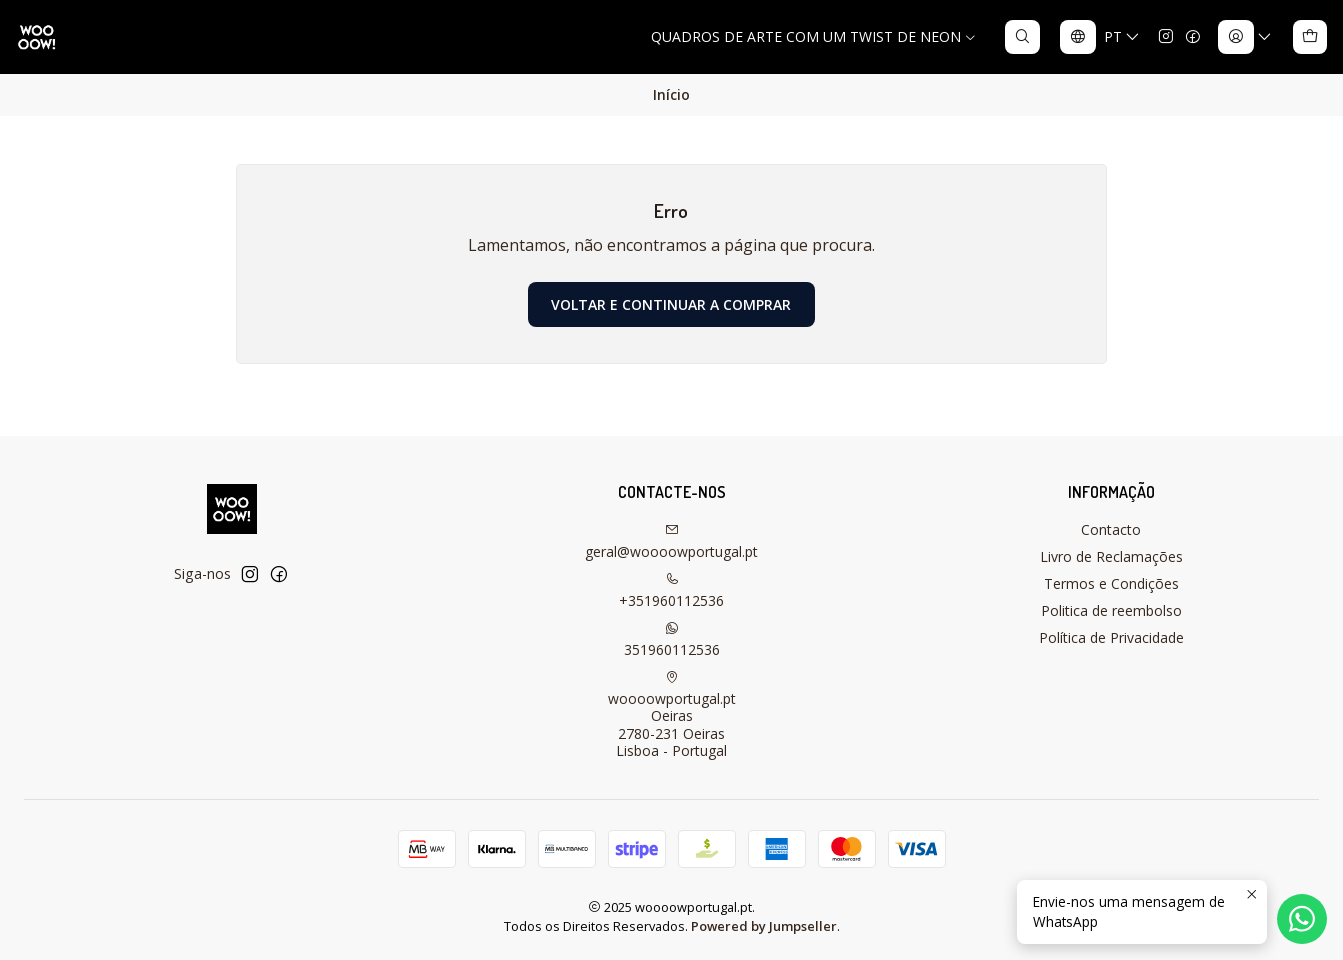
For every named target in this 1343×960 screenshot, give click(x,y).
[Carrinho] (1310, 37)
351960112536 (672, 640)
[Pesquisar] (1022, 37)
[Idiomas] (1100, 37)
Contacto (1111, 529)
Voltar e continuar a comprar (671, 304)
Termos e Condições (1111, 583)
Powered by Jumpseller (764, 926)
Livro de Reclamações (1111, 556)
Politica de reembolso (1111, 610)
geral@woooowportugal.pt (671, 542)
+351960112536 (671, 591)
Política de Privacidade (1111, 637)
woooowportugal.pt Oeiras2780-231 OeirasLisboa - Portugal (672, 715)
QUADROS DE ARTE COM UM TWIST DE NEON (814, 36)
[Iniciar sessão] (1245, 37)
